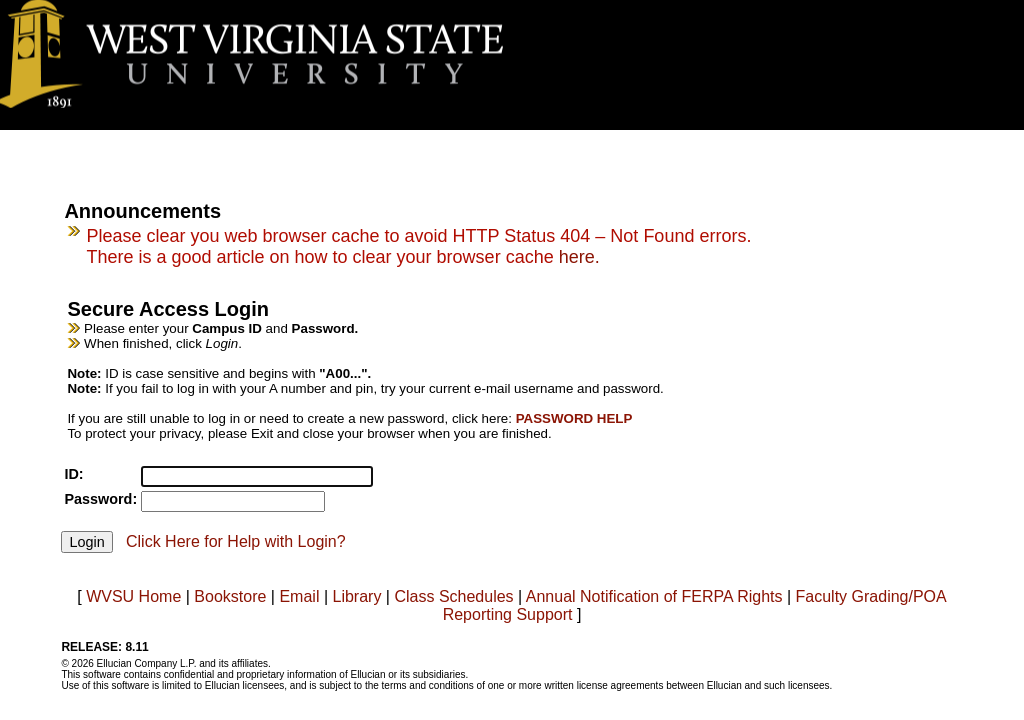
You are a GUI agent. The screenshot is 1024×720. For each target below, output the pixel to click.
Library (356, 596)
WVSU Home (133, 596)
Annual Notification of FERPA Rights (654, 596)
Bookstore (230, 596)
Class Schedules (453, 596)
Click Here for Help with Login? (236, 541)
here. (579, 257)
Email (299, 596)
